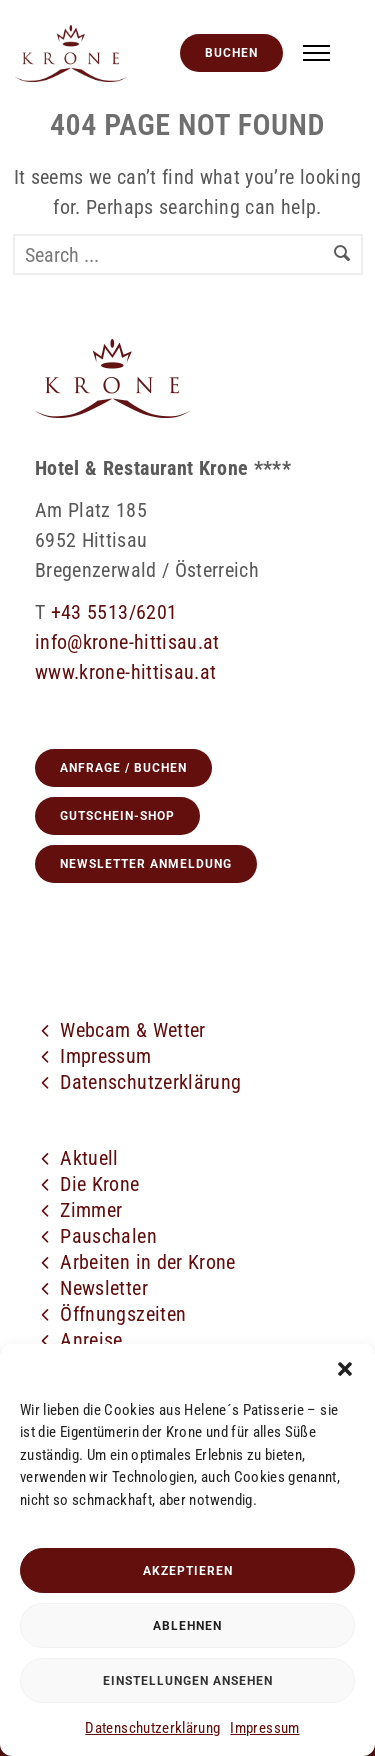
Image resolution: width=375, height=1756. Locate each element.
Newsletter (104, 1288)
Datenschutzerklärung (152, 1728)
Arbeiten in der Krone (147, 1262)
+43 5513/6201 (114, 612)
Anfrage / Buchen (123, 768)
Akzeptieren (188, 1571)
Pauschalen (108, 1236)
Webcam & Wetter (132, 1030)
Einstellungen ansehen (188, 1681)
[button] (345, 1369)
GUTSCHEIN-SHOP (117, 816)
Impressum (264, 1728)
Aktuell (89, 1158)
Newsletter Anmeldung (146, 864)
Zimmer (91, 1210)
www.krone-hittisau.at (125, 672)
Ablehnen (187, 1626)
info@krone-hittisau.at (127, 642)
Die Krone (99, 1184)
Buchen (231, 53)
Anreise (91, 1340)
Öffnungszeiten (123, 1314)
